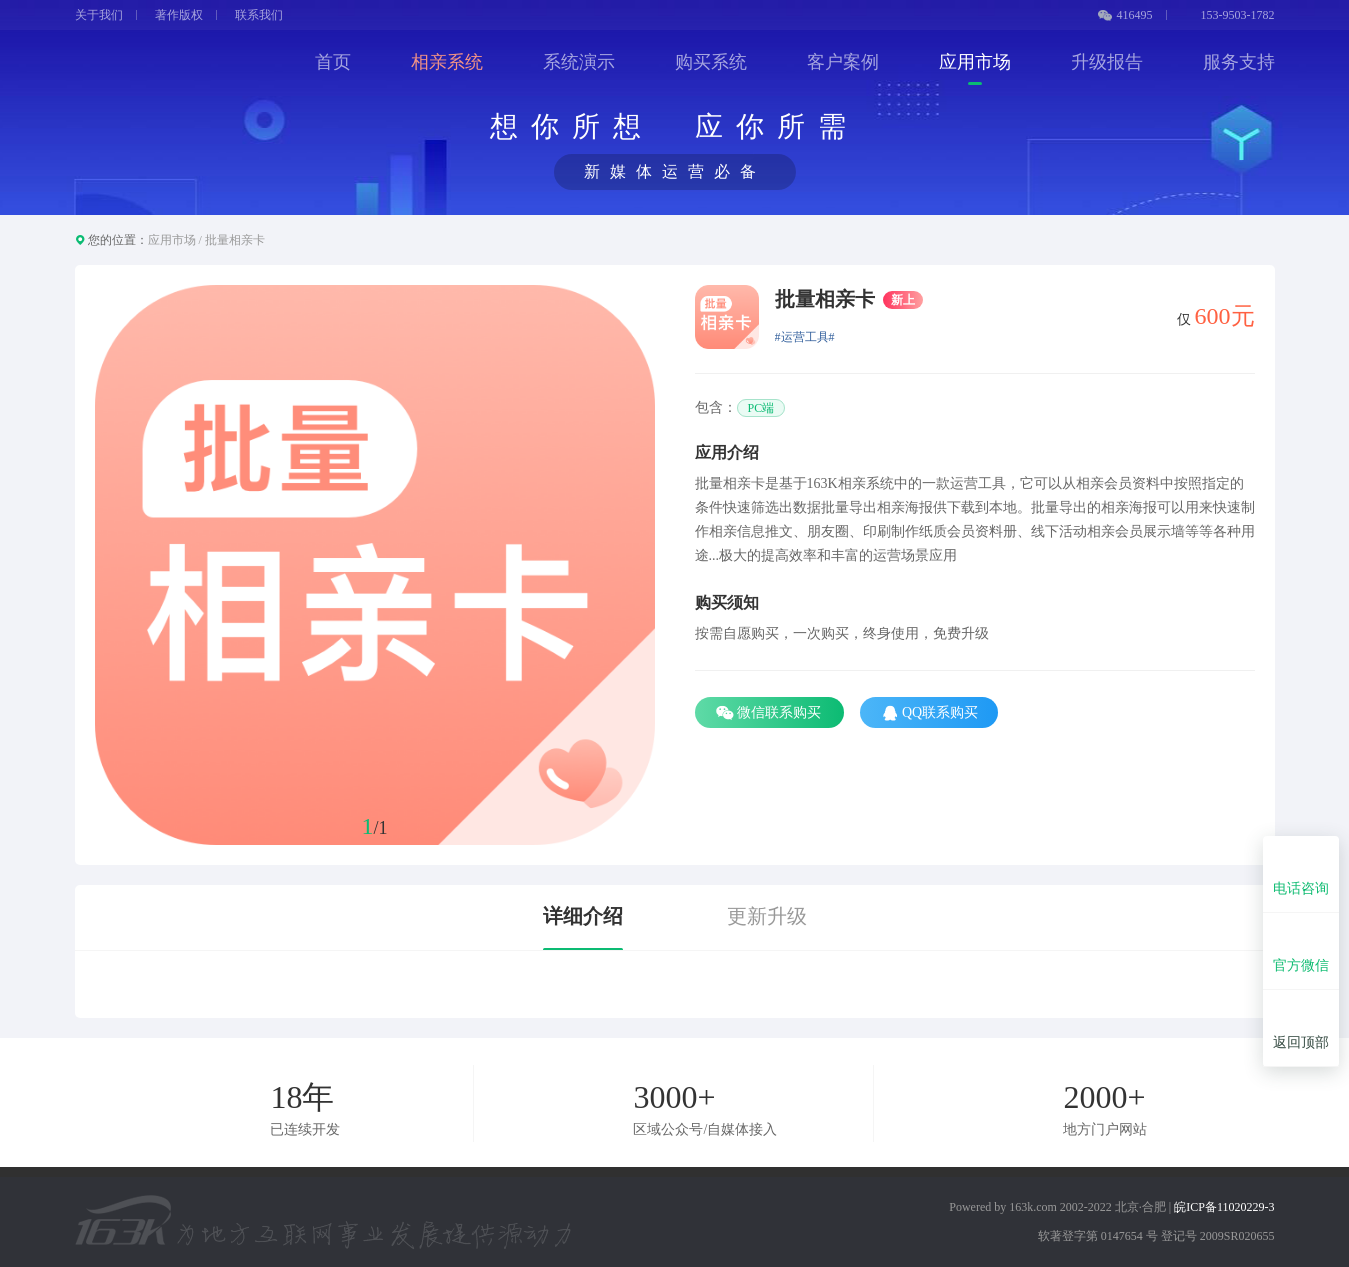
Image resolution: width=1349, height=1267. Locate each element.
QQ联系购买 (929, 713)
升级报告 (1107, 62)
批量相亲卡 (235, 240)
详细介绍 (583, 916)
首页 (333, 62)
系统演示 (579, 62)
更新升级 (767, 916)
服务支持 (1239, 62)
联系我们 (259, 15)
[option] (375, 565)
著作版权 (179, 15)
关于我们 (99, 15)
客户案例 (843, 62)
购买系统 (711, 62)
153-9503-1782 (1230, 15)
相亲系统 (447, 62)
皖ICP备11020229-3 (1224, 1207)
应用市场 (975, 62)
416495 (1125, 15)
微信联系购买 (770, 713)
